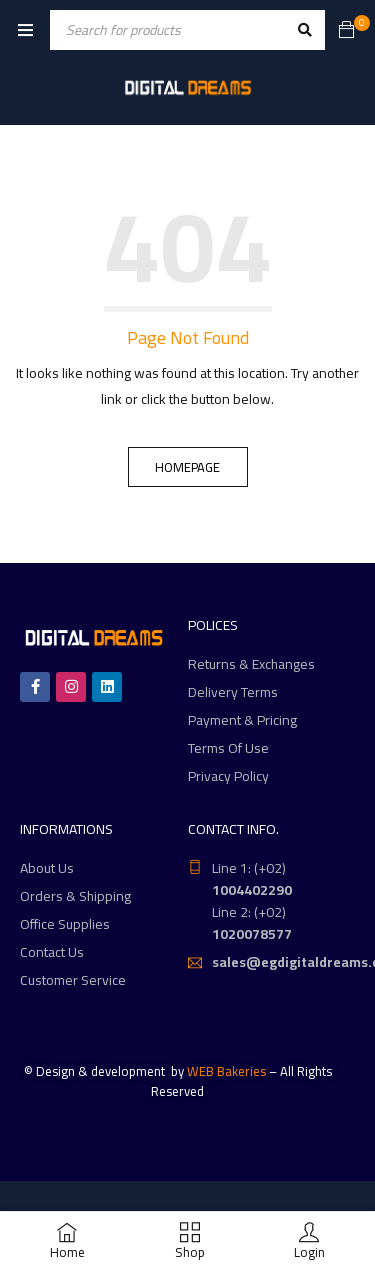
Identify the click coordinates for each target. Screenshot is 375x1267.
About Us (47, 868)
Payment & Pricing (242, 720)
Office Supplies (65, 924)
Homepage (187, 467)
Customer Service (73, 980)
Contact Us (52, 952)
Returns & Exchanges (251, 664)
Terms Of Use (228, 748)
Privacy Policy (228, 776)
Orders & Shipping (75, 896)
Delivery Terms (233, 692)
